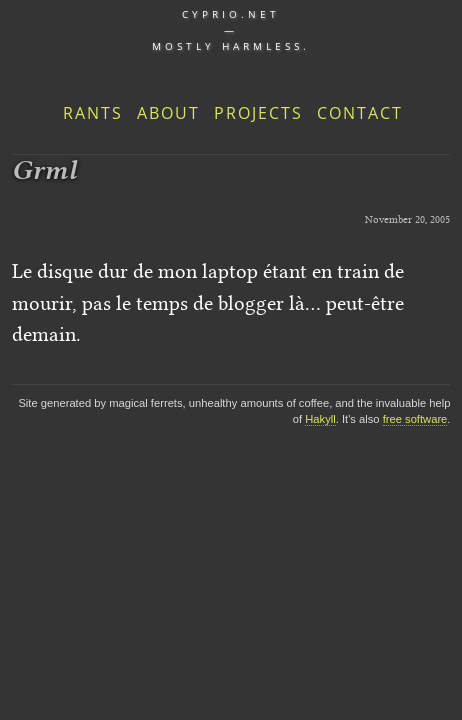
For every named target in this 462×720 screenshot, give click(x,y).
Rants (93, 113)
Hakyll (320, 419)
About (168, 113)
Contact (360, 113)
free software (415, 419)
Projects (258, 113)
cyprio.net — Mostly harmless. (231, 30)
